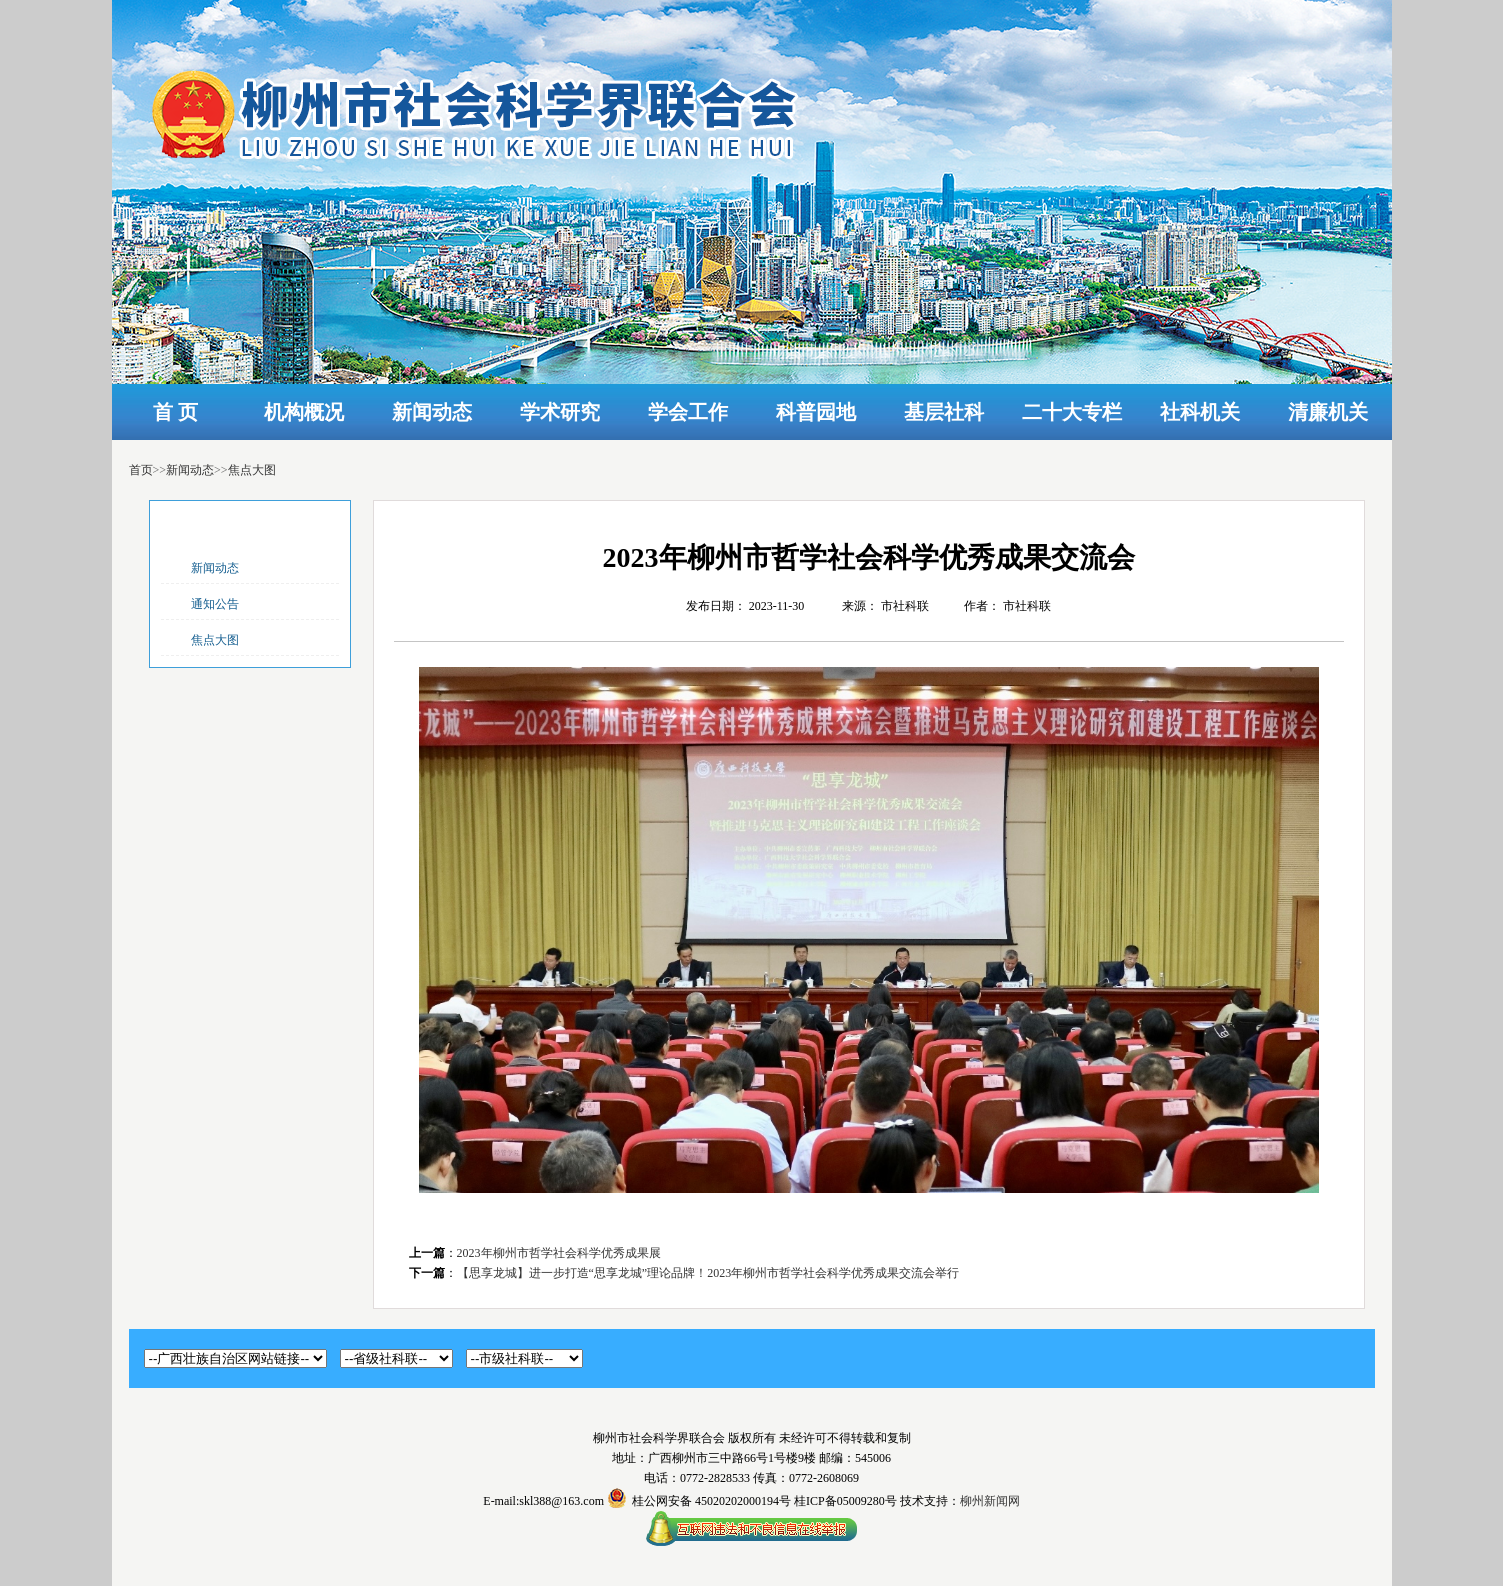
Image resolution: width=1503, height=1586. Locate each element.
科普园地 (816, 412)
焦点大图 (252, 470)
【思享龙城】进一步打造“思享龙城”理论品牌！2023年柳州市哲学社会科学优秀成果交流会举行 (708, 1273)
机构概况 (304, 412)
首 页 (175, 412)
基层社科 (944, 412)
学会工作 (688, 412)
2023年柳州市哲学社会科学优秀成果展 (559, 1253)
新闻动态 (432, 412)
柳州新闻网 (990, 1501)
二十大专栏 (1072, 412)
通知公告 (215, 604)
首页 (141, 470)
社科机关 (1200, 412)
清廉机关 (1328, 412)
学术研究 (560, 412)
